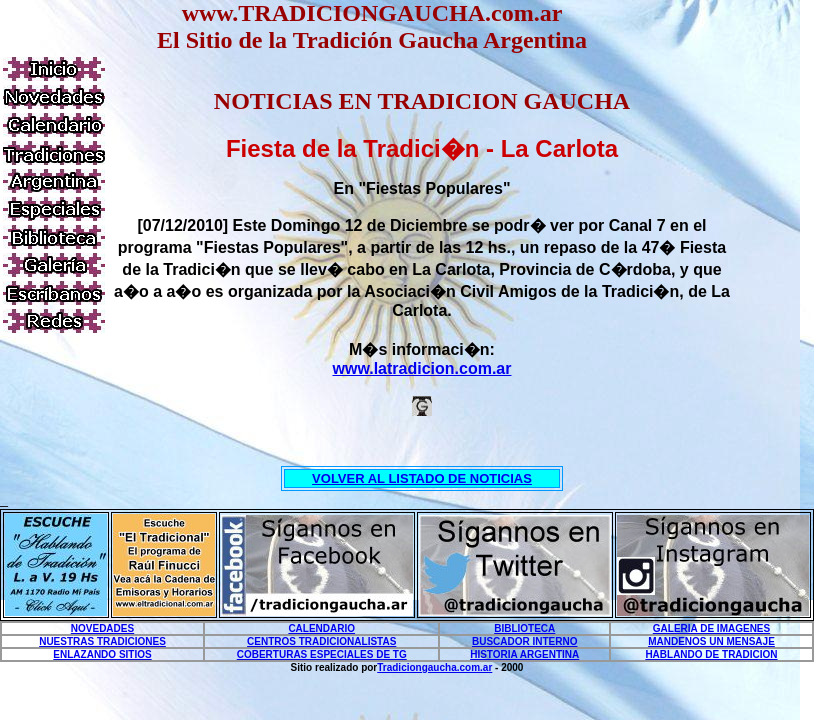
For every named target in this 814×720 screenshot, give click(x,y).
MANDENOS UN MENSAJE (711, 641)
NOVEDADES (102, 628)
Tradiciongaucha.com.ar (434, 667)
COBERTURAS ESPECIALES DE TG (322, 654)
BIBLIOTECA (524, 628)
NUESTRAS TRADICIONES (102, 641)
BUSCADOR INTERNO (525, 641)
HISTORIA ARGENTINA (524, 654)
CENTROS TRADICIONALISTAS (321, 641)
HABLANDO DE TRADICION (711, 654)
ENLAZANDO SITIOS (102, 654)
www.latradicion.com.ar (421, 368)
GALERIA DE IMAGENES (711, 628)
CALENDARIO (321, 628)
